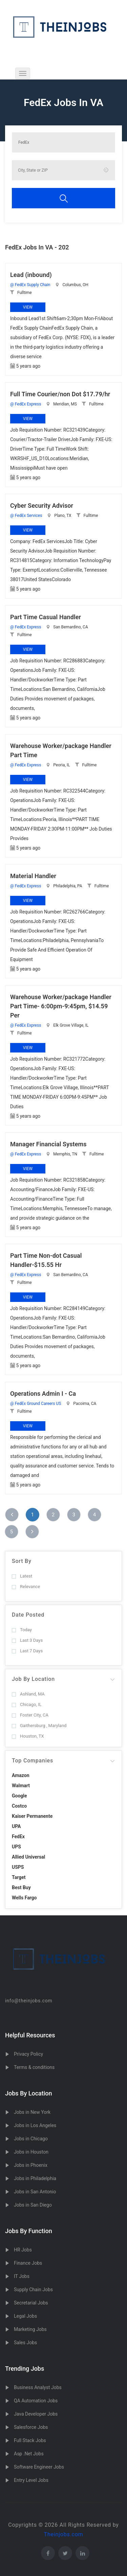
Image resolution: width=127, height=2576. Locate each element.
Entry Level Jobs (31, 2480)
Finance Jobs (28, 2263)
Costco (19, 1806)
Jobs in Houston (31, 2152)
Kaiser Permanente (32, 1816)
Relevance (26, 1586)
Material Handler (33, 876)
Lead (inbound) (31, 274)
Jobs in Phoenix (30, 2165)
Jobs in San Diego (33, 2205)
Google (19, 1795)
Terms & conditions (34, 2067)
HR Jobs (23, 2249)
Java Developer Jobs (36, 2414)
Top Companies (32, 1760)
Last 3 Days (27, 1640)
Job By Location (33, 1679)
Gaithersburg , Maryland (39, 1725)
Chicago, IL (27, 1704)
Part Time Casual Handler (45, 617)
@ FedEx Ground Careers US (35, 1403)
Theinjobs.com (63, 2534)
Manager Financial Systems (48, 1144)
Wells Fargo (24, 1897)
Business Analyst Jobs (38, 2387)
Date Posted (28, 1615)
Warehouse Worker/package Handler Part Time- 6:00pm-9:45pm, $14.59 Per (60, 1006)
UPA (16, 1826)
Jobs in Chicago (31, 2138)
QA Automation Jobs (36, 2400)
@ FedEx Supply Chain (30, 284)
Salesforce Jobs (31, 2427)
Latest (22, 1576)
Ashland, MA (28, 1693)
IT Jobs (21, 2276)
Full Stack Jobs (30, 2440)
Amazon (20, 1775)
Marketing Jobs (30, 2329)
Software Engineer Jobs (39, 2467)
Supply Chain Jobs (33, 2289)
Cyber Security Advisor (41, 505)
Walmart (21, 1785)
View (28, 307)
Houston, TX (28, 1736)
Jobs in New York (32, 2112)
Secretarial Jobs (31, 2302)
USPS (18, 1867)
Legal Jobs (25, 2316)
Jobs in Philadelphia (35, 2178)
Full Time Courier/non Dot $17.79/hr (60, 394)
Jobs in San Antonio (35, 2191)
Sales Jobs (25, 2342)
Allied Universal (28, 1857)
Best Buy (21, 1887)
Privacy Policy (28, 2054)
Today (22, 1629)
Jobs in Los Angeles (35, 2125)
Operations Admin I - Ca (43, 1393)
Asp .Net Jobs (29, 2453)
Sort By (21, 1561)
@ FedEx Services (26, 515)
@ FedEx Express (25, 404)
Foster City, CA (30, 1715)
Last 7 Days (27, 1650)
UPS (16, 1846)
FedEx (18, 1836)
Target (18, 1877)
